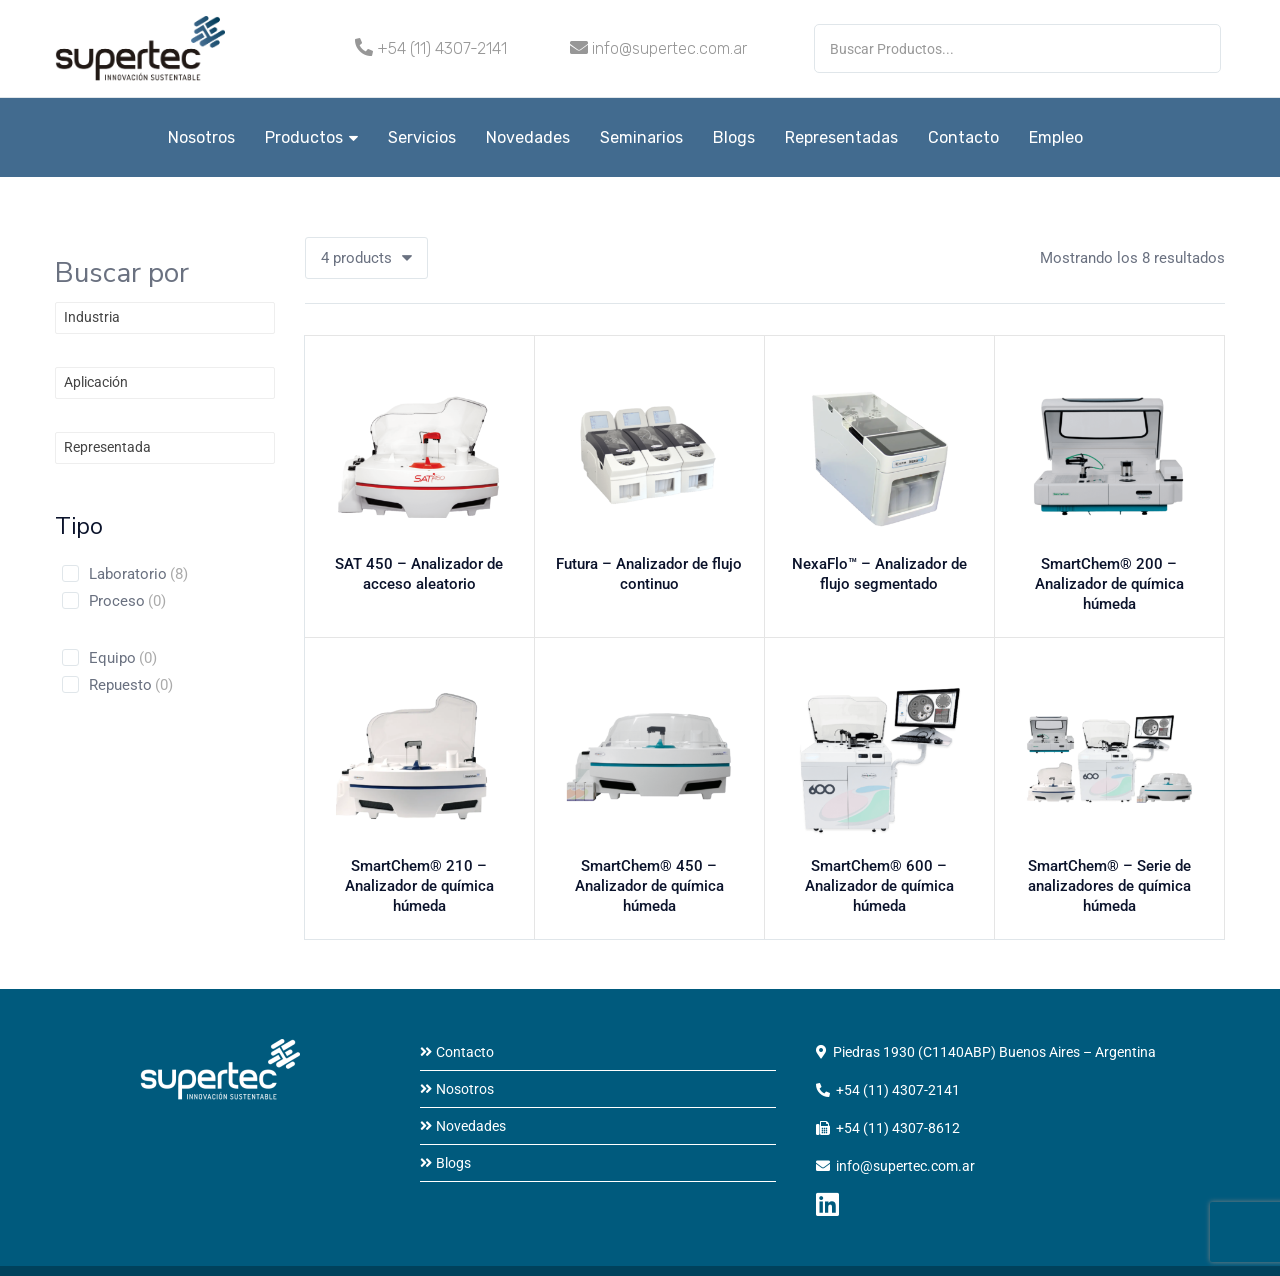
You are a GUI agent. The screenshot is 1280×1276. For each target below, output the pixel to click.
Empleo (1056, 137)
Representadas (841, 137)
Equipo (123, 658)
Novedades (528, 137)
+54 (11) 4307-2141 (442, 48)
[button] (366, 258)
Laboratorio (138, 574)
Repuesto (131, 685)
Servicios (422, 137)
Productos (311, 137)
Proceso (127, 601)
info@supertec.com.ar (669, 48)
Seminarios (641, 137)
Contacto (963, 137)
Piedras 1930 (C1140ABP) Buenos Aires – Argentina (994, 1016)
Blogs (734, 137)
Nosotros (201, 137)
